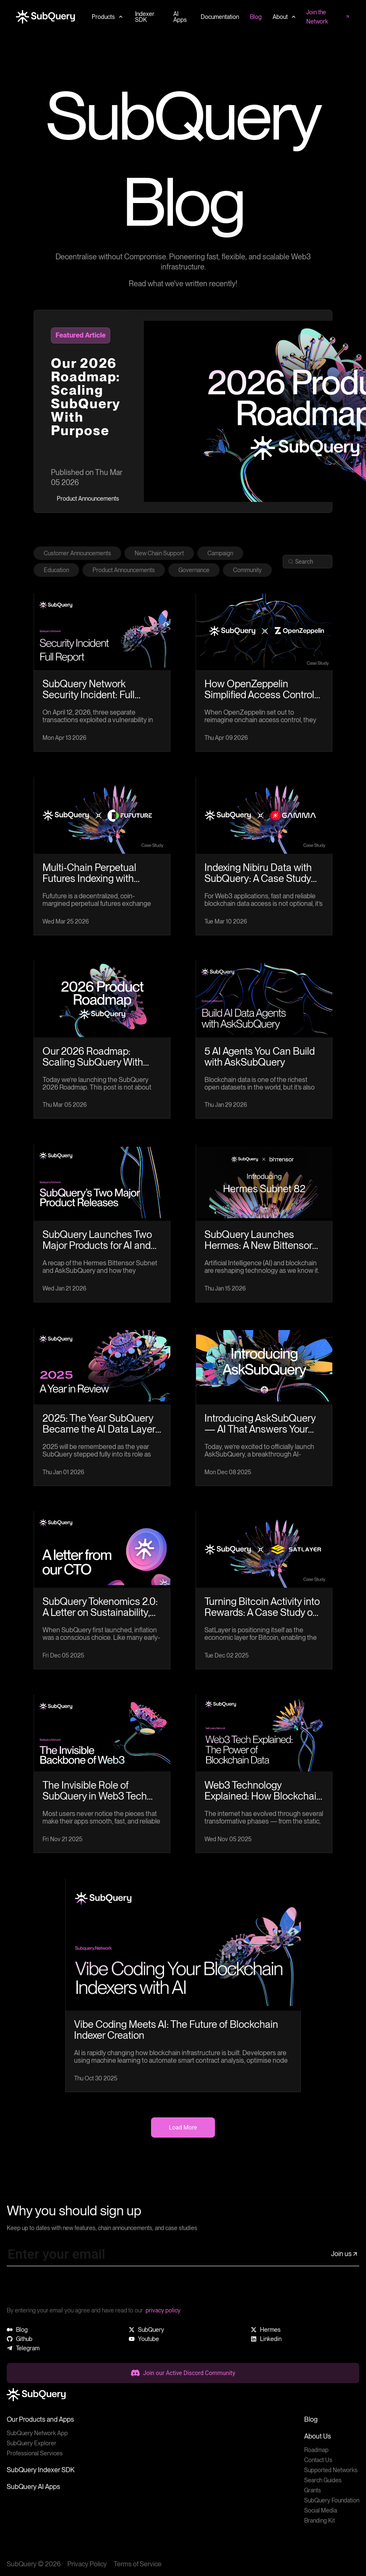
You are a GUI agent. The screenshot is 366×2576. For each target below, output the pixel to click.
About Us (317, 2436)
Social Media (320, 2510)
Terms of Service (138, 2564)
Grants (312, 2490)
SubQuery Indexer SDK (40, 2470)
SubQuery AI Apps (33, 2487)
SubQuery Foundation (331, 2500)
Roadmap (316, 2450)
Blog (311, 2419)
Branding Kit (319, 2520)
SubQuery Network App (37, 2433)
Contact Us (318, 2460)
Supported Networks (331, 2470)
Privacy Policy (87, 2564)
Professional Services (35, 2453)
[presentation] (71, 2289)
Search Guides (323, 2480)
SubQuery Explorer (31, 2443)
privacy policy (163, 2310)
